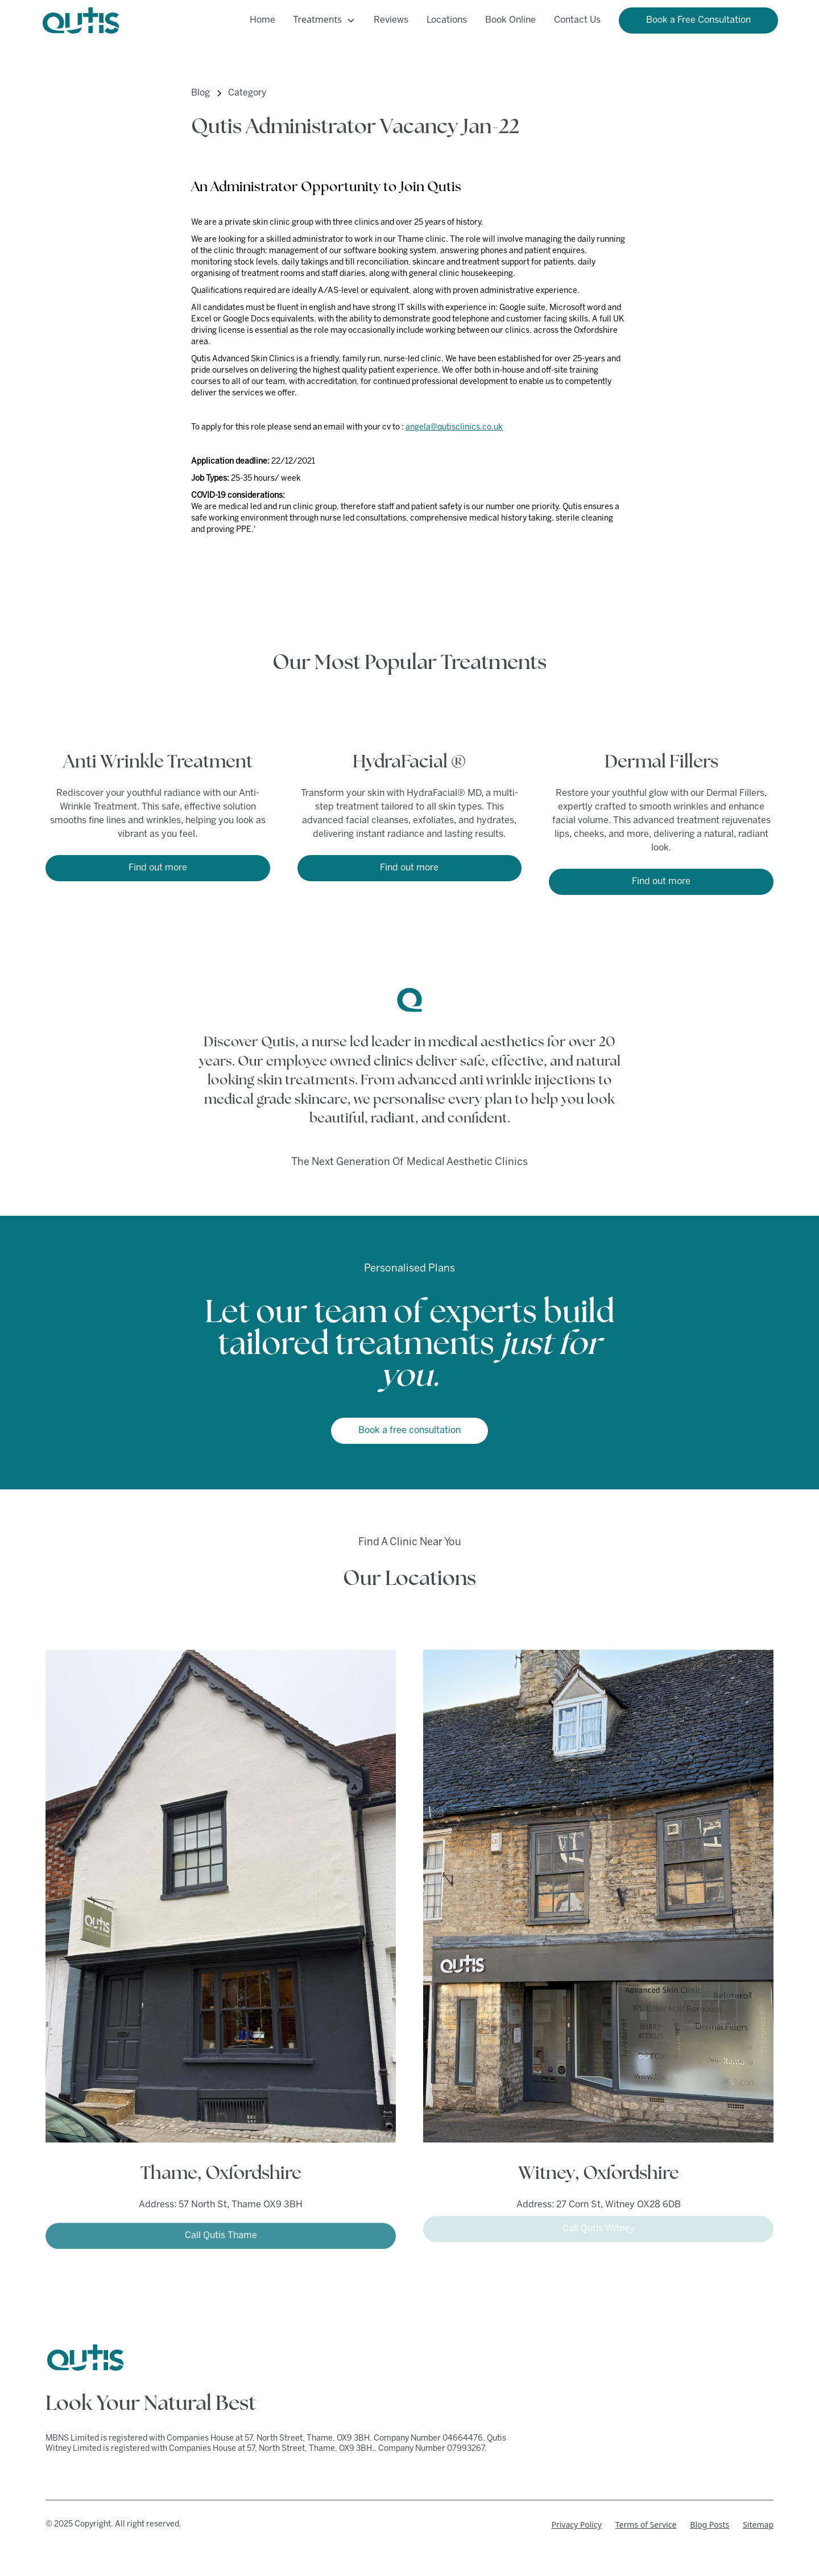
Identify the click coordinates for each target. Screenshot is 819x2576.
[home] (81, 20)
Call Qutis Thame (221, 2231)
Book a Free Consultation (698, 20)
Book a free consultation (409, 1430)
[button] (324, 20)
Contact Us (577, 20)
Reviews (391, 20)
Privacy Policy (576, 2524)
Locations (447, 20)
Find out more (158, 868)
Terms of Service (646, 2524)
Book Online (510, 20)
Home (262, 20)
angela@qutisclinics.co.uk (454, 427)
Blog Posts (709, 2524)
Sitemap (758, 2524)
